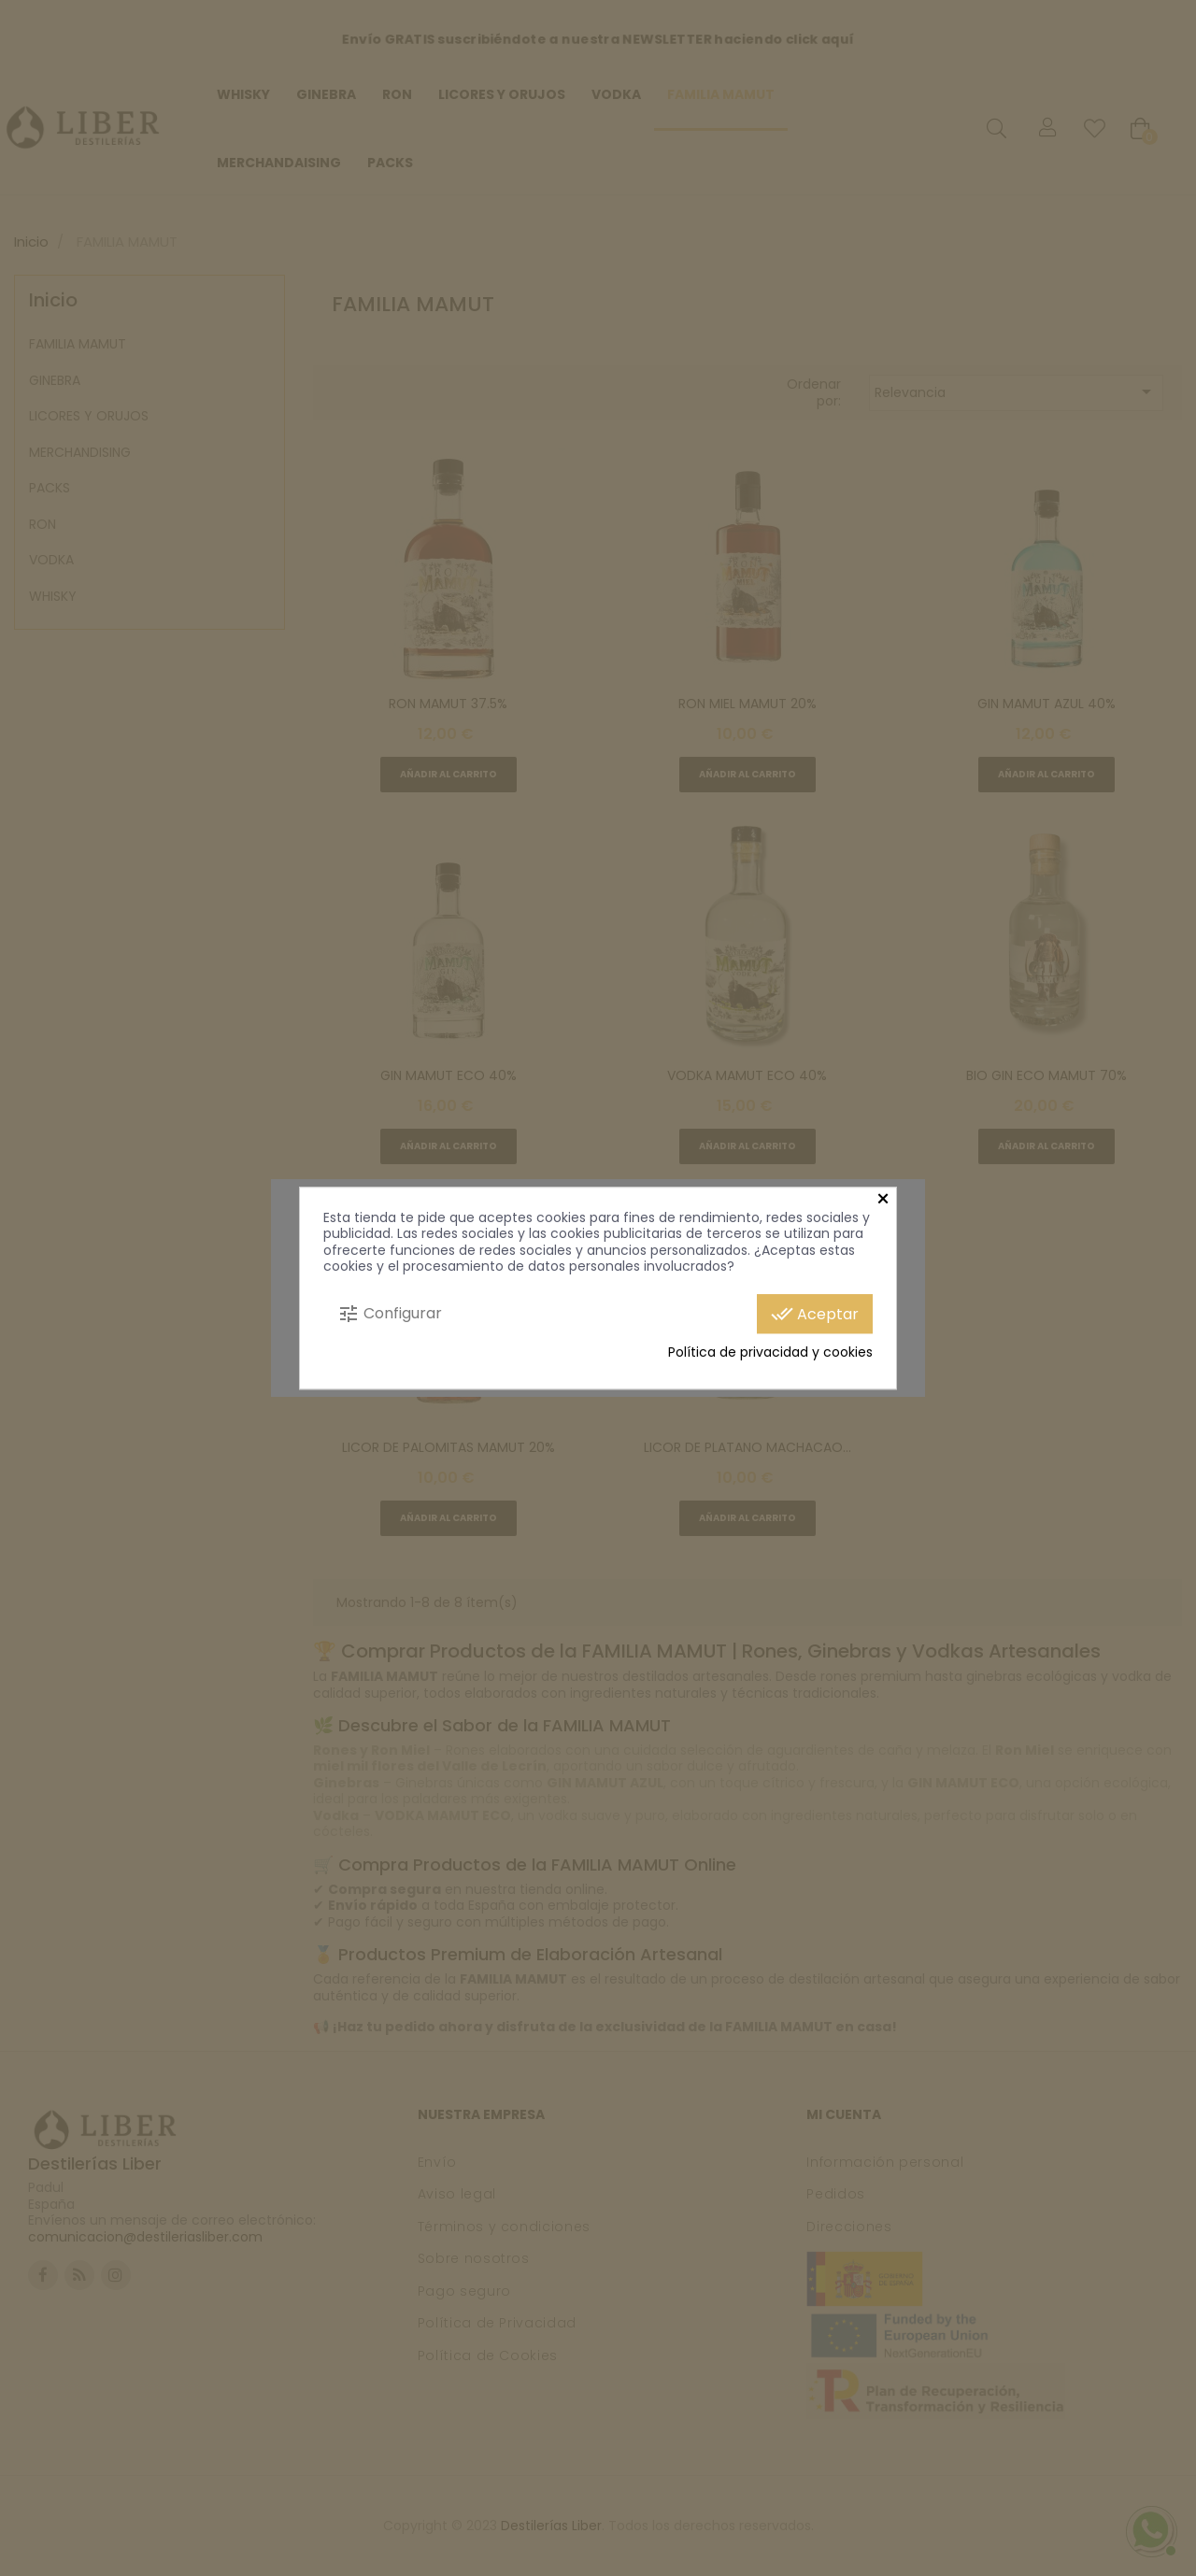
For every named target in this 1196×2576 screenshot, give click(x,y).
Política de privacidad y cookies (770, 1353)
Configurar (389, 1313)
